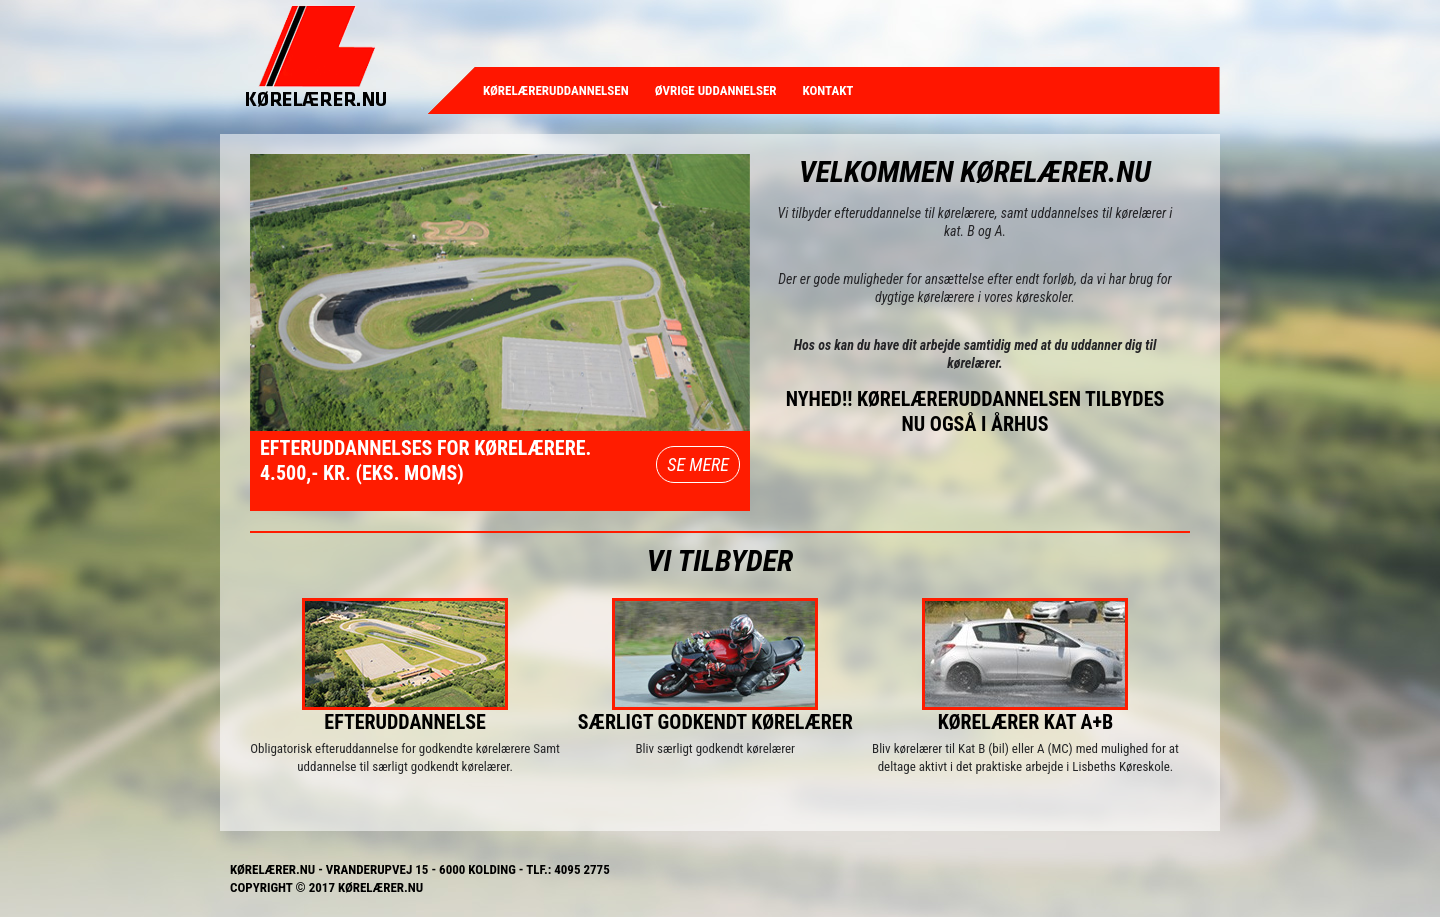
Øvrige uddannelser (716, 90)
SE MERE (698, 464)
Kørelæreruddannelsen (556, 90)
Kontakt (828, 90)
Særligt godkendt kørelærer (715, 722)
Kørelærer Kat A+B (1026, 722)
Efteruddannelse (405, 722)
